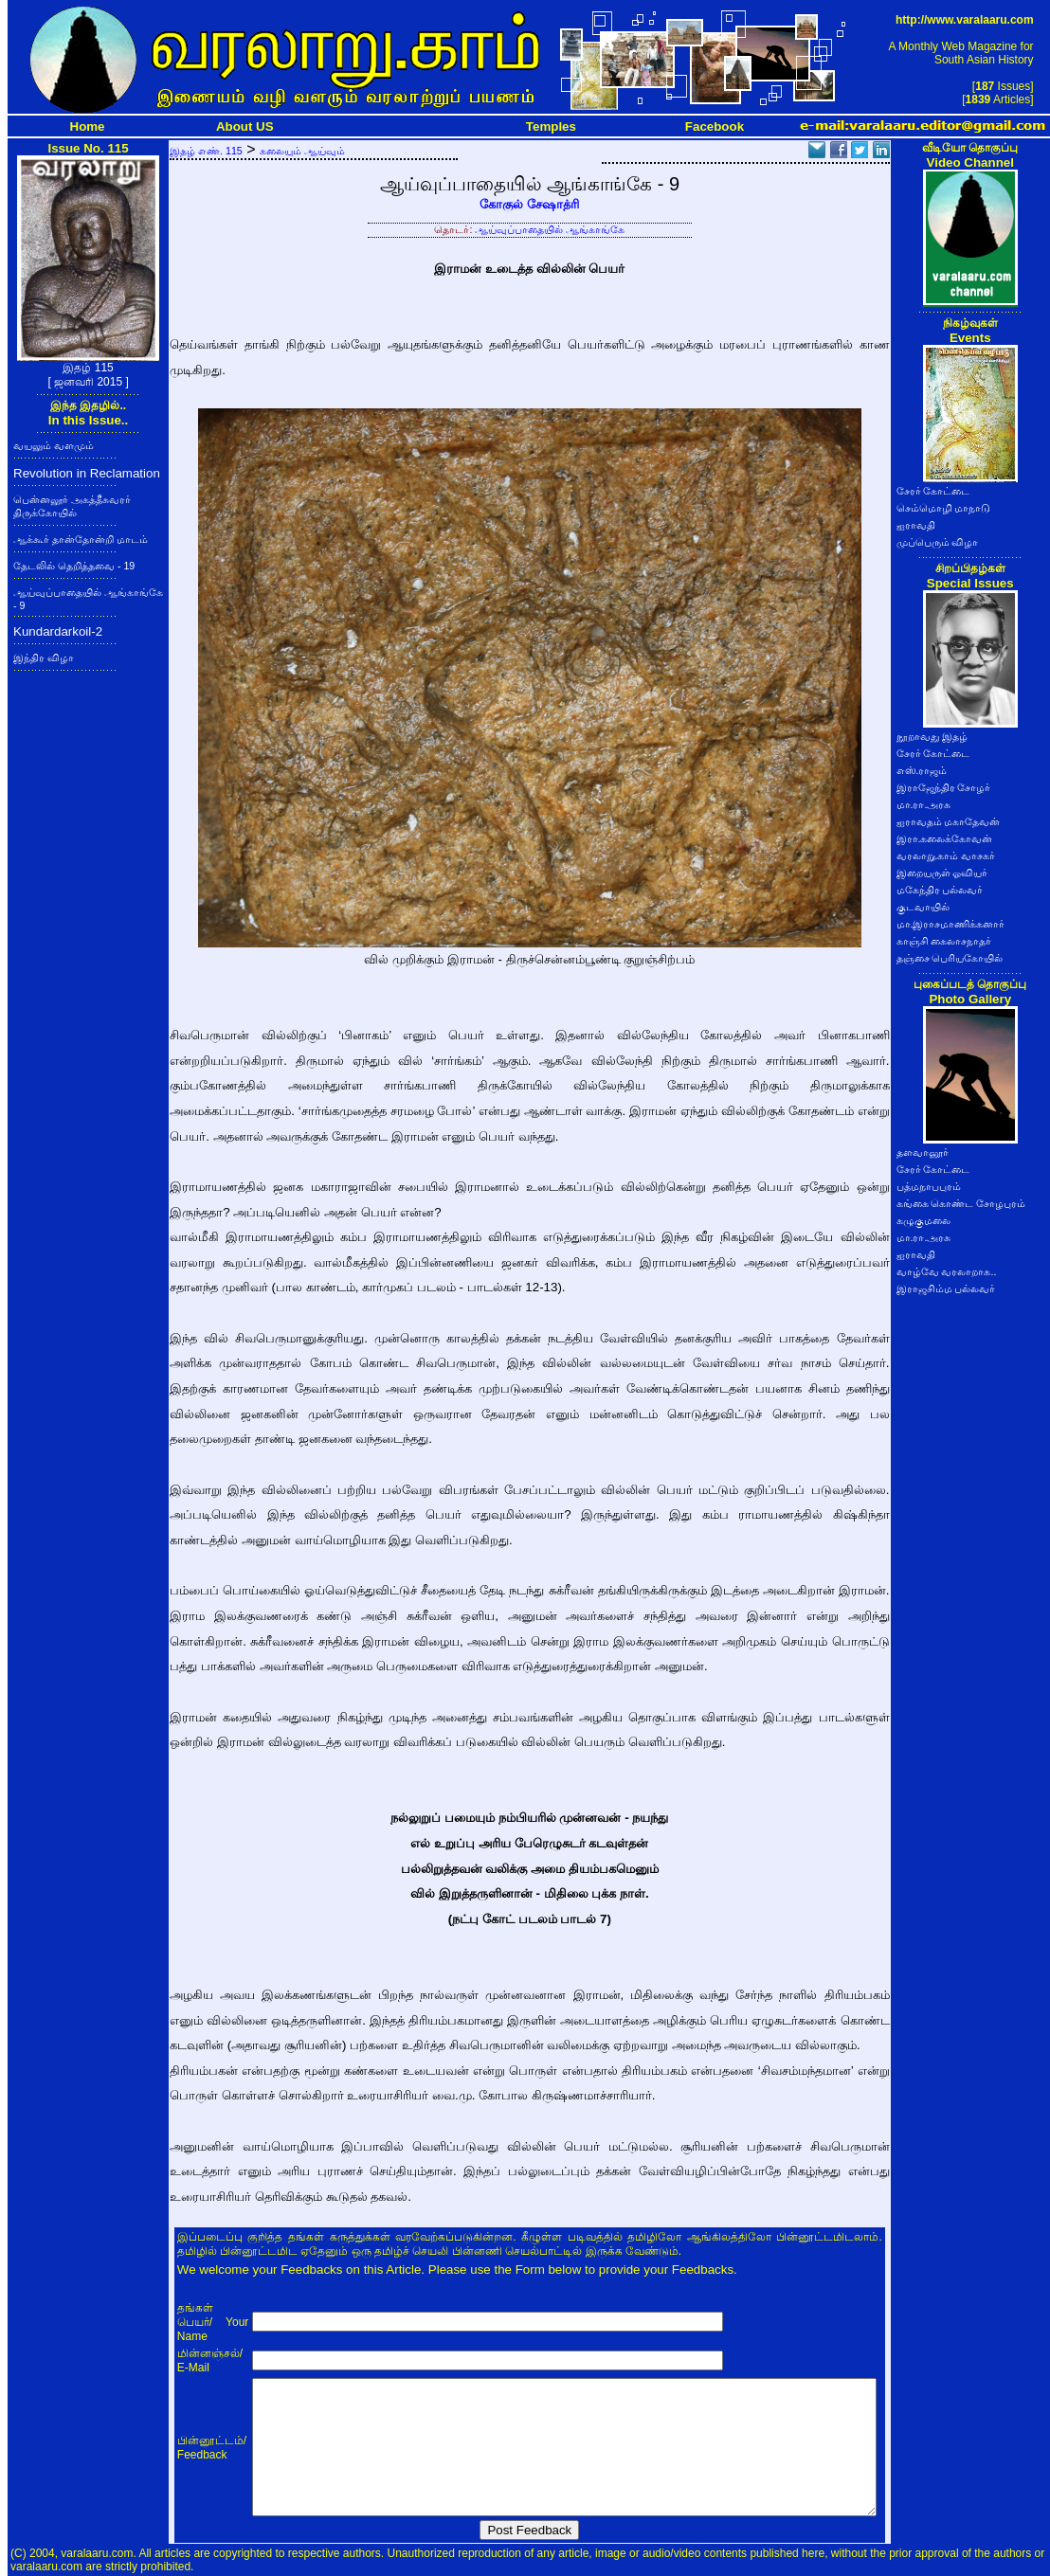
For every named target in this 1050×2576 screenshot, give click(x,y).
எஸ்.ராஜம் (922, 770)
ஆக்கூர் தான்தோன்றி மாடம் (80, 539)
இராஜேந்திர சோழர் (943, 787)
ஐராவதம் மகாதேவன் (948, 821)
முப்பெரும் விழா (937, 542)
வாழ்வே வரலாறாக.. (946, 1271)
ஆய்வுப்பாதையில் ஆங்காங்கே (550, 229)
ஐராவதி (915, 525)
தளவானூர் (922, 1152)
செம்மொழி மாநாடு (943, 507)
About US (245, 126)
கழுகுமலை (923, 1220)
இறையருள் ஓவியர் (942, 872)
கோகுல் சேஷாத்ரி (529, 204)
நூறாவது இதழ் (932, 736)
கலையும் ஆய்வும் (302, 150)
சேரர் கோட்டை (933, 490)
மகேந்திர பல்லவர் (940, 889)
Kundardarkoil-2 (57, 631)
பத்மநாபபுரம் (928, 1186)
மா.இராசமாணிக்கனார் (950, 923)
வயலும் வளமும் (53, 445)
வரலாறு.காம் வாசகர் (946, 855)
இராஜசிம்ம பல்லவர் (946, 1288)
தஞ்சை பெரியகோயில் (950, 958)
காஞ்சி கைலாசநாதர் (944, 940)
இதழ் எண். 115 (206, 150)
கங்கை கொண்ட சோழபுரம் (961, 1203)
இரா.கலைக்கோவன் (944, 838)
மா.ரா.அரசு (923, 804)
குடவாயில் (923, 906)
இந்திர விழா (43, 657)
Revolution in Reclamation (86, 473)
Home (87, 126)
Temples (551, 126)
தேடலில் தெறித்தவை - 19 (74, 565)
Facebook (714, 126)
